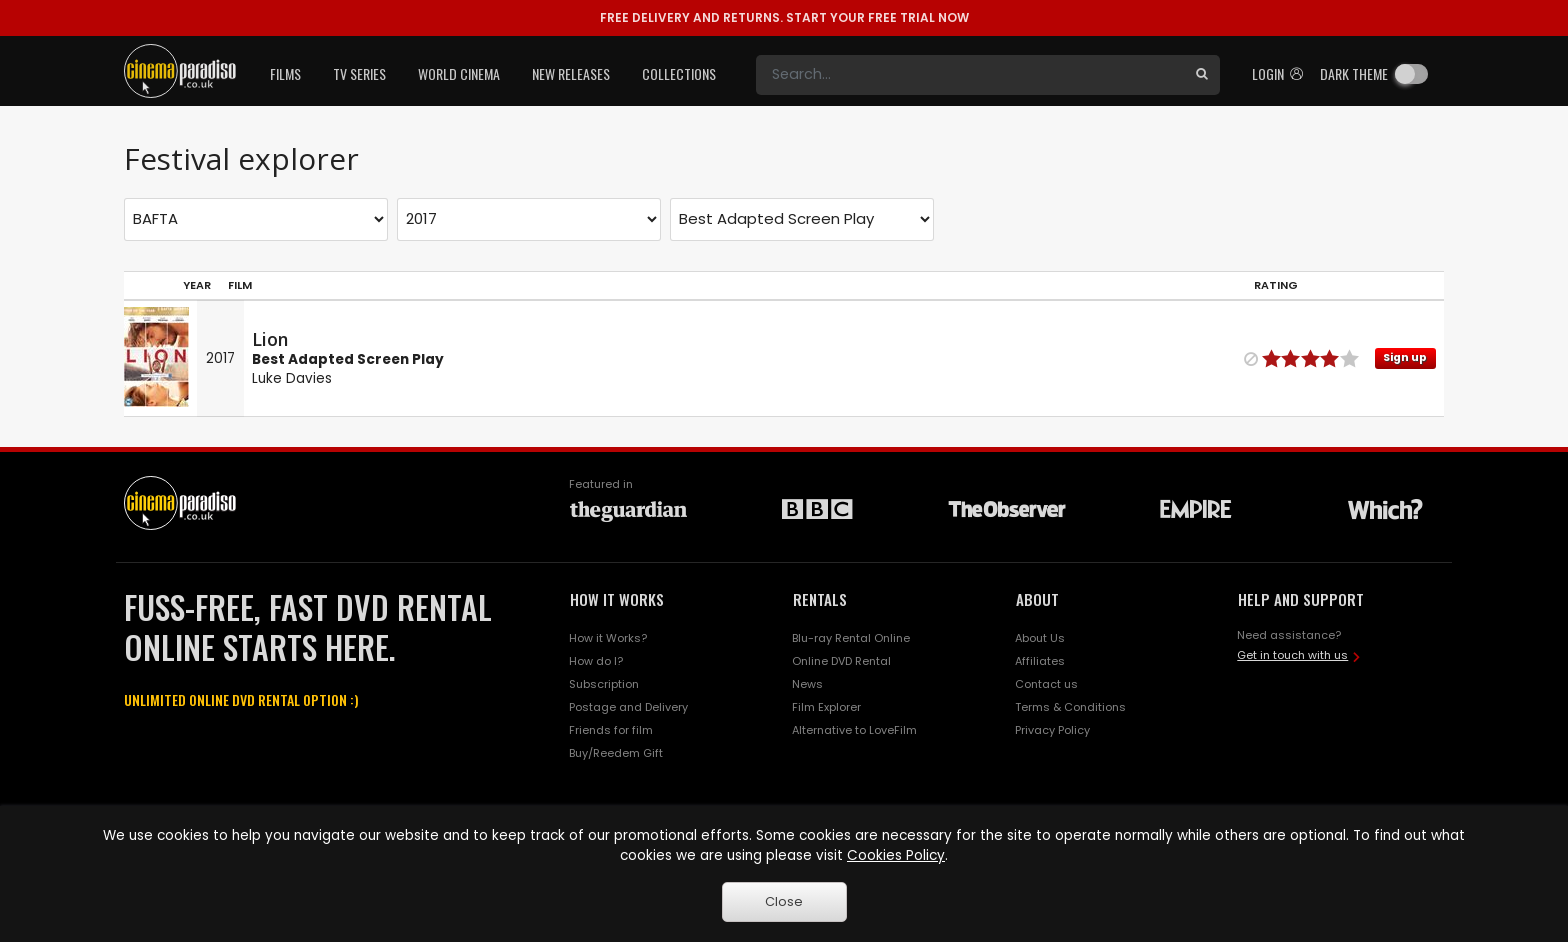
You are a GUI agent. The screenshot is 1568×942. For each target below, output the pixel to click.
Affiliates (1040, 661)
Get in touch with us (1292, 655)
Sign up (1405, 357)
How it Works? (608, 638)
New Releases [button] (571, 73)
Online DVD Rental (841, 661)
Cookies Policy (896, 855)
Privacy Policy (1052, 730)
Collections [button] (679, 73)
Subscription (604, 684)
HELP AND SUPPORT (1301, 599)
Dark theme (1354, 73)
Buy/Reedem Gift (616, 753)
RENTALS (820, 599)
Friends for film (611, 730)
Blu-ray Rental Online (851, 638)
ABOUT (1037, 599)
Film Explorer (826, 707)
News (807, 684)
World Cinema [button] (459, 73)
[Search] (970, 75)
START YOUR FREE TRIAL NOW (784, 17)
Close (784, 901)
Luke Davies (292, 378)
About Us (1040, 638)
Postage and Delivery (628, 707)
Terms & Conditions (1070, 707)
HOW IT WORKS (617, 599)
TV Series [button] (359, 73)
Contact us (1046, 684)
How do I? (596, 661)
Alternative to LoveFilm (854, 730)
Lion (270, 339)
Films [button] (285, 73)
